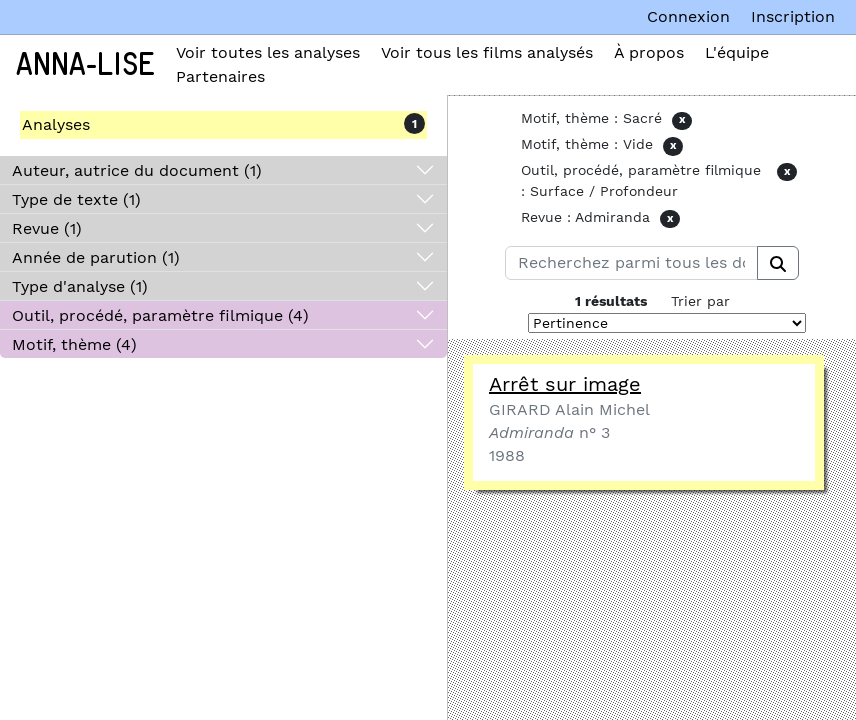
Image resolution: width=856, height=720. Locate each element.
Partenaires (220, 76)
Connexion (688, 16)
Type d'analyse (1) (80, 286)
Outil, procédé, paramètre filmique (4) (160, 315)
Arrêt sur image (565, 384)
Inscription (793, 16)
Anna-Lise (85, 65)
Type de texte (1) (76, 199)
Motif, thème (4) (74, 344)
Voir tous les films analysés (487, 52)
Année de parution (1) (96, 257)
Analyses (56, 124)
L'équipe (737, 52)
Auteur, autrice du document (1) (137, 170)
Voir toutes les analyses (268, 52)
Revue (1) (47, 228)
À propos (649, 52)
